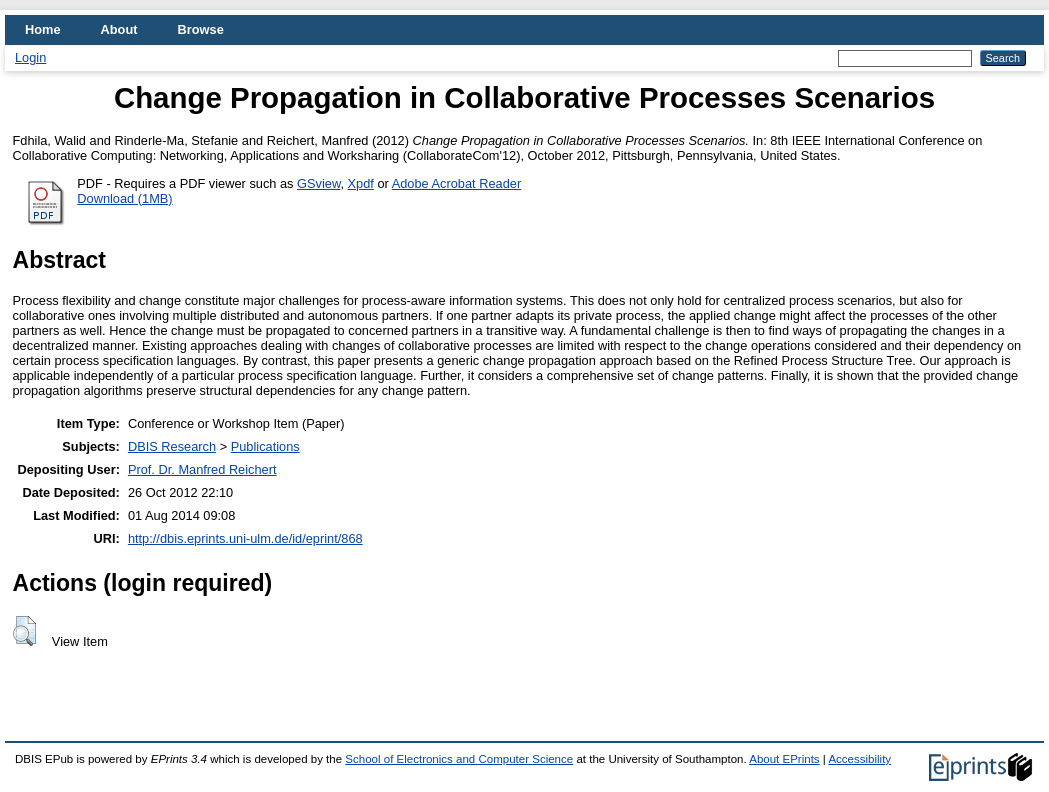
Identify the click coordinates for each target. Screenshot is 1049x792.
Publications (265, 446)
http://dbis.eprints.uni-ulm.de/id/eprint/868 (245, 538)
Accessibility (859, 759)
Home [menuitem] (43, 29)
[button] (24, 631)
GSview (318, 183)
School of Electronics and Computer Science (459, 759)
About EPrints (784, 759)
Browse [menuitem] (201, 29)
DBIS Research (172, 446)
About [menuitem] (119, 29)
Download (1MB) (124, 198)
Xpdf (361, 183)
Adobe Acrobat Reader (456, 183)
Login (30, 57)
